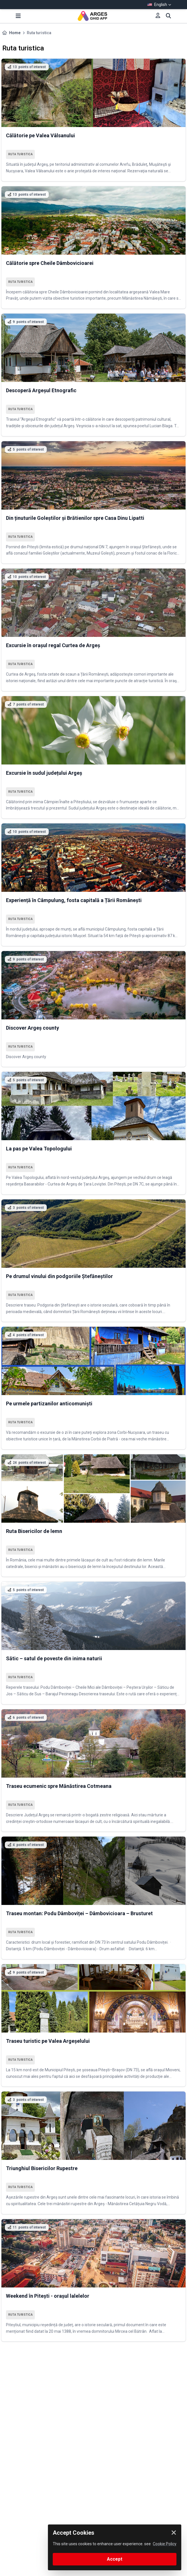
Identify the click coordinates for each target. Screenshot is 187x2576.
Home (15, 32)
